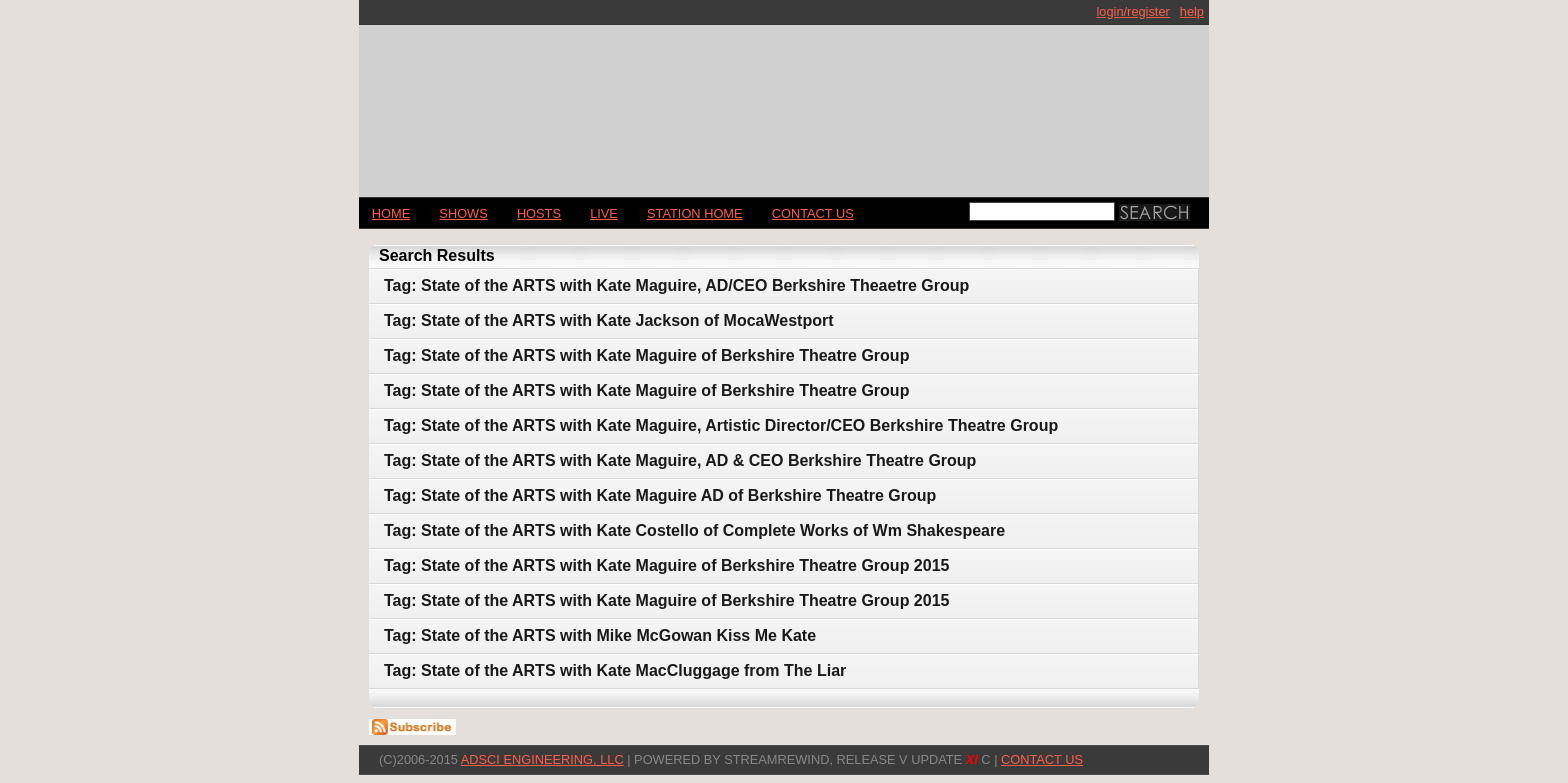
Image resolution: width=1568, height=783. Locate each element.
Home (391, 213)
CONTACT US (813, 213)
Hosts (539, 213)
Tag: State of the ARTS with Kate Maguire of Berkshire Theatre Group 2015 (666, 565)
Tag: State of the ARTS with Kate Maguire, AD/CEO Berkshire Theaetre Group (676, 285)
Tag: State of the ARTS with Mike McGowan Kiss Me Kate (600, 635)
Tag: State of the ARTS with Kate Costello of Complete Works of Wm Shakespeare (694, 530)
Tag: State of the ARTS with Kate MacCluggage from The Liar (615, 670)
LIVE (604, 213)
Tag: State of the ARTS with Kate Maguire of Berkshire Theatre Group (646, 355)
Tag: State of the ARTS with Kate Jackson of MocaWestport (609, 320)
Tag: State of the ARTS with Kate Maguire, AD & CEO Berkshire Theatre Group (680, 460)
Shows (463, 213)
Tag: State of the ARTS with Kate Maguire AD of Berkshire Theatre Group (660, 495)
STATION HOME (695, 213)
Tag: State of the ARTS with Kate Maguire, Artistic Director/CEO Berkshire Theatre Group (721, 425)
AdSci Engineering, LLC (542, 759)
